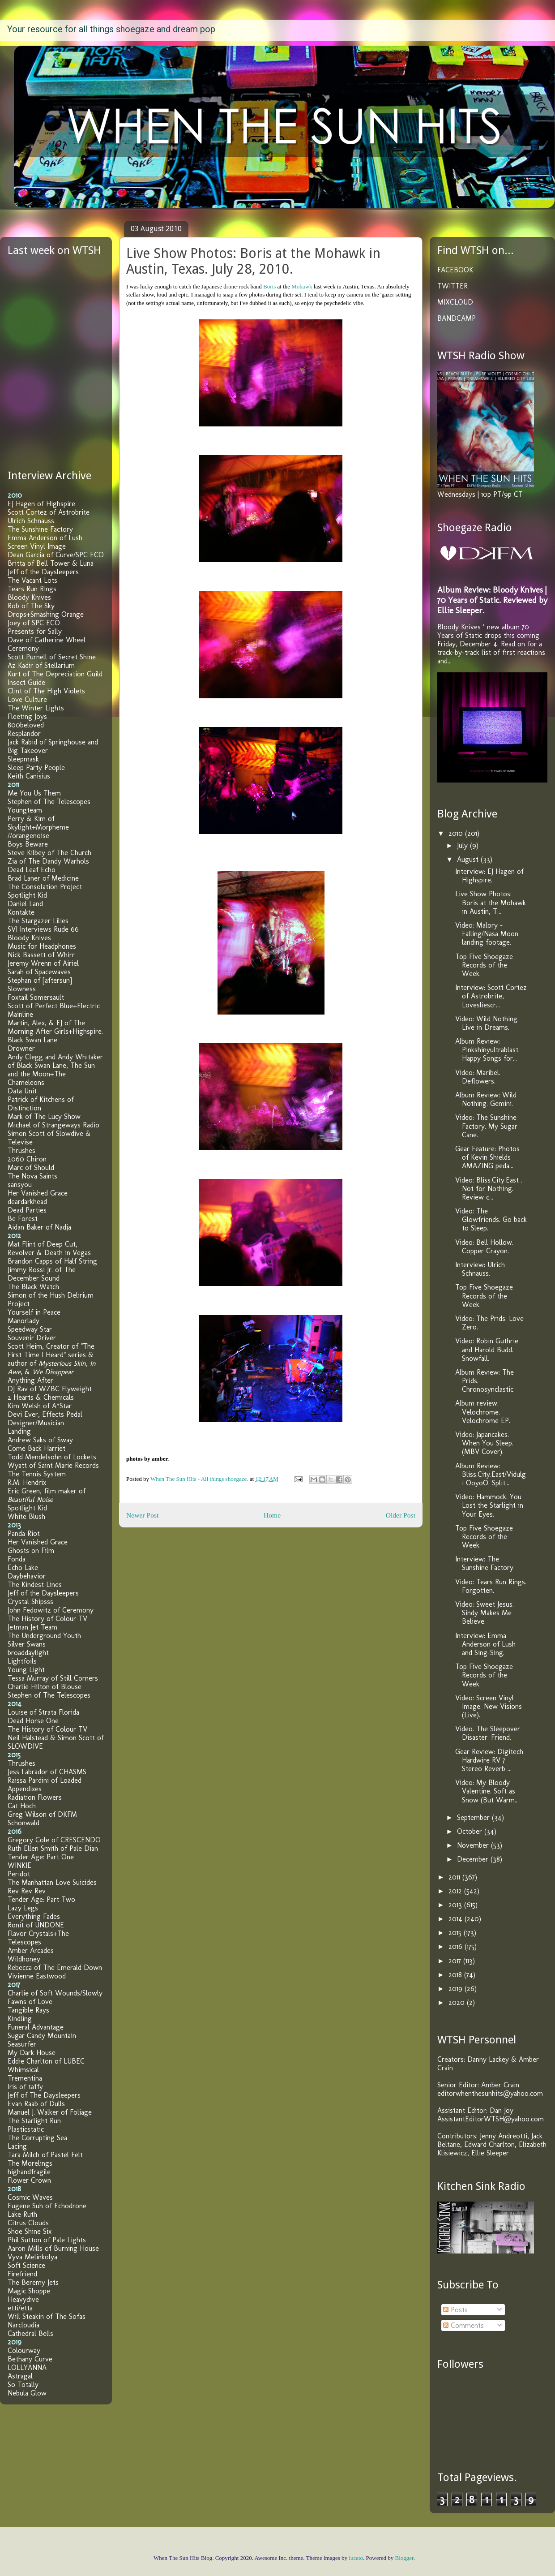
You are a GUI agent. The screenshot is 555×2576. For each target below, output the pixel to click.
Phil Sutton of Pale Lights (47, 2240)
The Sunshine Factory (40, 529)
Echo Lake (23, 1567)
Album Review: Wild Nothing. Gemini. (486, 1099)
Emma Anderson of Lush (45, 537)
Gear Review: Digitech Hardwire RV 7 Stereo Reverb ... (489, 1760)
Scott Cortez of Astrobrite (49, 512)
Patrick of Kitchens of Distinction (41, 1103)
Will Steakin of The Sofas (46, 2316)
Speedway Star (30, 1329)
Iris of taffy (25, 2086)
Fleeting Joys (27, 716)
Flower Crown (29, 2180)
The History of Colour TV (47, 1618)
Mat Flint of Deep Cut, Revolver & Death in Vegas (49, 1248)
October (470, 1831)
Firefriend (22, 2274)
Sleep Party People (36, 767)
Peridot (19, 1874)
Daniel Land (25, 903)
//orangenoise (28, 835)
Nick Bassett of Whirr (41, 954)
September (474, 1817)
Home (272, 1515)
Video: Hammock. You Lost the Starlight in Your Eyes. (489, 1505)
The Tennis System (37, 1474)
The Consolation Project (45, 886)
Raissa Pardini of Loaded (44, 1780)
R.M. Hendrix (27, 1482)
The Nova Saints (32, 1176)
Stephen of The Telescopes (49, 801)
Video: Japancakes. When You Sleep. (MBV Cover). (484, 1443)
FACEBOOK (455, 270)
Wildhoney (24, 1959)
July (463, 845)
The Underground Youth (44, 1635)
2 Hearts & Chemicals (41, 1397)
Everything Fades (34, 1916)
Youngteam (25, 810)
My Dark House (32, 2052)
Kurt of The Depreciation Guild (55, 674)
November (474, 1845)
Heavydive (23, 2299)
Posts (455, 2309)
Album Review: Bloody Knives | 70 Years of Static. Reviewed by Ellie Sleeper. (492, 600)
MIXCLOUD (455, 302)
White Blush (26, 1516)
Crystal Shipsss (30, 1601)
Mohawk (301, 286)
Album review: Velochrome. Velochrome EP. (482, 1411)
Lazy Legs (23, 1908)
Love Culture (27, 699)
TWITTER (452, 286)
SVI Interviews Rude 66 (43, 929)
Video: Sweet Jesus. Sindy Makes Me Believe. (484, 1613)
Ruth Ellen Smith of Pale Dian (53, 1848)
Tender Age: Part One (41, 1857)
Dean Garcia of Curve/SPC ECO (56, 554)
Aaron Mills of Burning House (53, 2248)
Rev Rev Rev (27, 1891)
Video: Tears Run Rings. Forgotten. (490, 1586)
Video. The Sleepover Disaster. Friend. (487, 1733)
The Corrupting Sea (37, 2137)
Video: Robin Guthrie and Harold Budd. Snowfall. (486, 1349)
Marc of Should (31, 1167)
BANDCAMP (456, 318)
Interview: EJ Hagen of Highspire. (489, 875)
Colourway (24, 2350)
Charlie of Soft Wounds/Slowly (55, 1993)
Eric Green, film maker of (46, 1495)
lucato (356, 2557)
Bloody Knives (29, 597)
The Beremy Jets (33, 2282)
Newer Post (142, 1515)
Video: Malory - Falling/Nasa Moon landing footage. (486, 933)
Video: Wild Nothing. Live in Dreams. (487, 1023)
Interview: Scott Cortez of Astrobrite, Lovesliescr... (491, 996)
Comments (463, 2325)
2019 (456, 1988)
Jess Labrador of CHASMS (47, 1772)
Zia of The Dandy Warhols (48, 861)
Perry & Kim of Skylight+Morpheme (38, 822)
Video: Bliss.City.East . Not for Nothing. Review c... (488, 1188)
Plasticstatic (26, 2129)
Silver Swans (27, 1644)
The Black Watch (33, 1286)
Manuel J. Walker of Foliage (50, 2112)
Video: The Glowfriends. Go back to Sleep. (491, 1219)
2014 (456, 1918)
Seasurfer (22, 2044)
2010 (456, 833)
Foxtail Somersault (36, 997)
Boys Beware (28, 844)
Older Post (400, 1515)
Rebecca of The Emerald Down (55, 1967)
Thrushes (21, 1150)
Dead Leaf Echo (32, 869)
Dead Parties (27, 1210)
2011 (455, 1877)
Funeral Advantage (36, 2027)
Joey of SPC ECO (34, 623)
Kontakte (21, 912)
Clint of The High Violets (46, 691)
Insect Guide (26, 682)
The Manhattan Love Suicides (52, 1882)
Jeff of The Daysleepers (44, 2095)
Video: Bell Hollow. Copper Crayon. (484, 1246)
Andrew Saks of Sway (40, 1440)
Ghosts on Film (31, 1550)
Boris (269, 286)
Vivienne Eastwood (37, 1976)
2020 (457, 2002)
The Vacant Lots (32, 580)
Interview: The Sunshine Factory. (485, 1563)
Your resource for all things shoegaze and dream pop (111, 29)
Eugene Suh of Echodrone (47, 2206)
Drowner (21, 1048)
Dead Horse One (33, 1720)
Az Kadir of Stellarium (41, 665)
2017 (455, 1961)
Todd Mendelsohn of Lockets (52, 1457)
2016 (456, 1946)
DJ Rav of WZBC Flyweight (50, 1389)
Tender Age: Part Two (41, 1899)
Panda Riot (24, 1533)
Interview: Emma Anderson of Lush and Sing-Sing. (485, 1644)
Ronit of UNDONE (36, 1925)
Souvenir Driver (32, 1337)
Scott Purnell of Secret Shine (52, 657)
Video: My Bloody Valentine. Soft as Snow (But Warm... (487, 1791)
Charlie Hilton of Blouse (44, 1686)
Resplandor (24, 733)
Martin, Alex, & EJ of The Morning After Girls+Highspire (55, 1027)
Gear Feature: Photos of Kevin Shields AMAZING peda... (487, 1157)
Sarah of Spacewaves (39, 972)
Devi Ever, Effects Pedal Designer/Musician (45, 1418)
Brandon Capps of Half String (52, 1261)
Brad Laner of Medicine (43, 878)
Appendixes (25, 1789)
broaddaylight (28, 1652)
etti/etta (20, 2308)
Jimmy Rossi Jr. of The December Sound (42, 1273)
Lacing (17, 2146)
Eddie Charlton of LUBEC (46, 2061)
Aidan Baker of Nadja (39, 1227)
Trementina (25, 2078)
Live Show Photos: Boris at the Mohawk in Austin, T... (490, 902)
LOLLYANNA (27, 2367)
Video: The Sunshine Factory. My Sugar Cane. (486, 1126)
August (469, 859)
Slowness (22, 989)
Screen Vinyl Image (37, 546)
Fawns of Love (30, 2001)
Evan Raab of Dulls (36, 2103)
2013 (456, 1905)
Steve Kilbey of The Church (49, 852)
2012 (456, 1891)
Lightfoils (22, 1661)
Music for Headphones (42, 946)
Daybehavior (27, 1576)
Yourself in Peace (34, 1312)
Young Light (26, 1669)
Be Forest (23, 1218)
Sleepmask (23, 759)
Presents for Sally (35, 631)
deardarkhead (27, 1201)
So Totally (23, 2384)
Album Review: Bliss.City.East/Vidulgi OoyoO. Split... (490, 1474)
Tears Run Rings (32, 589)
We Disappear (52, 1372)
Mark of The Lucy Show (44, 1116)
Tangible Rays (28, 2010)
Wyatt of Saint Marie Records (53, 1465)
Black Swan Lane (32, 1040)
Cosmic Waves (30, 2197)
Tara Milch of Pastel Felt (45, 2154)
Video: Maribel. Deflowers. (477, 1076)
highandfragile (29, 2171)
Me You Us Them (34, 793)
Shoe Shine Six (29, 2231)
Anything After (30, 1380)
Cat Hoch (22, 1806)
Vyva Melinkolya (32, 2257)
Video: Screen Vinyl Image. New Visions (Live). (488, 1706)
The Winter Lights (36, 708)
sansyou (20, 1184)
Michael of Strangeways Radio (53, 1125)
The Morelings (30, 2163)
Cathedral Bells (30, 2333)
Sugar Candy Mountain (42, 2035)
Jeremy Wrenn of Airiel (43, 963)
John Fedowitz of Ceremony (51, 1610)
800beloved (26, 725)
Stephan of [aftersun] (40, 980)
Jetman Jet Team (32, 1627)
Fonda (17, 1559)
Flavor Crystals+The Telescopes (38, 1937)
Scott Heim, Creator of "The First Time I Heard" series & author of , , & (52, 1359)
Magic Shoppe (29, 2291)
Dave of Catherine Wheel (46, 640)
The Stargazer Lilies (38, 920)
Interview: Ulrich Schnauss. (480, 1268)
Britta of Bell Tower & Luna (51, 563)
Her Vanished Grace (38, 1193)
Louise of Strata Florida (43, 1712)
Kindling (20, 2018)
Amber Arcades (31, 1950)
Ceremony (23, 648)
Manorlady (23, 1320)
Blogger (404, 2557)
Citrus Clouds (28, 2223)
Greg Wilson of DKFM (42, 1814)
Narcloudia (23, 2325)
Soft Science (26, 2265)
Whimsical (23, 2069)
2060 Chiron (27, 1159)
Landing (19, 1431)
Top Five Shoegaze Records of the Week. (484, 965)
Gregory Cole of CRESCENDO (54, 1840)
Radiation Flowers (35, 1797)
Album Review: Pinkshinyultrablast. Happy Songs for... (487, 1049)
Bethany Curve (30, 2359)
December (474, 1859)
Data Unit (22, 1091)
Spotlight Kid (27, 895)
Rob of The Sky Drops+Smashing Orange (46, 610)
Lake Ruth (22, 2214)
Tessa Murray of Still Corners (53, 1678)
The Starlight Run (34, 2120)
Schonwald (23, 1823)
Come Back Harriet (36, 1448)
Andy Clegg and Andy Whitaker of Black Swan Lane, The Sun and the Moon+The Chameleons (55, 1070)
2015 (456, 1932)
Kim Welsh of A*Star (40, 1406)
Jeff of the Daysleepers (43, 572)
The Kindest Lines (35, 1584)
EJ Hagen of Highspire (41, 503)
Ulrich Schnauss (31, 520)
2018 (456, 1974)
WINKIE (19, 1865)
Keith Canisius (29, 776)
